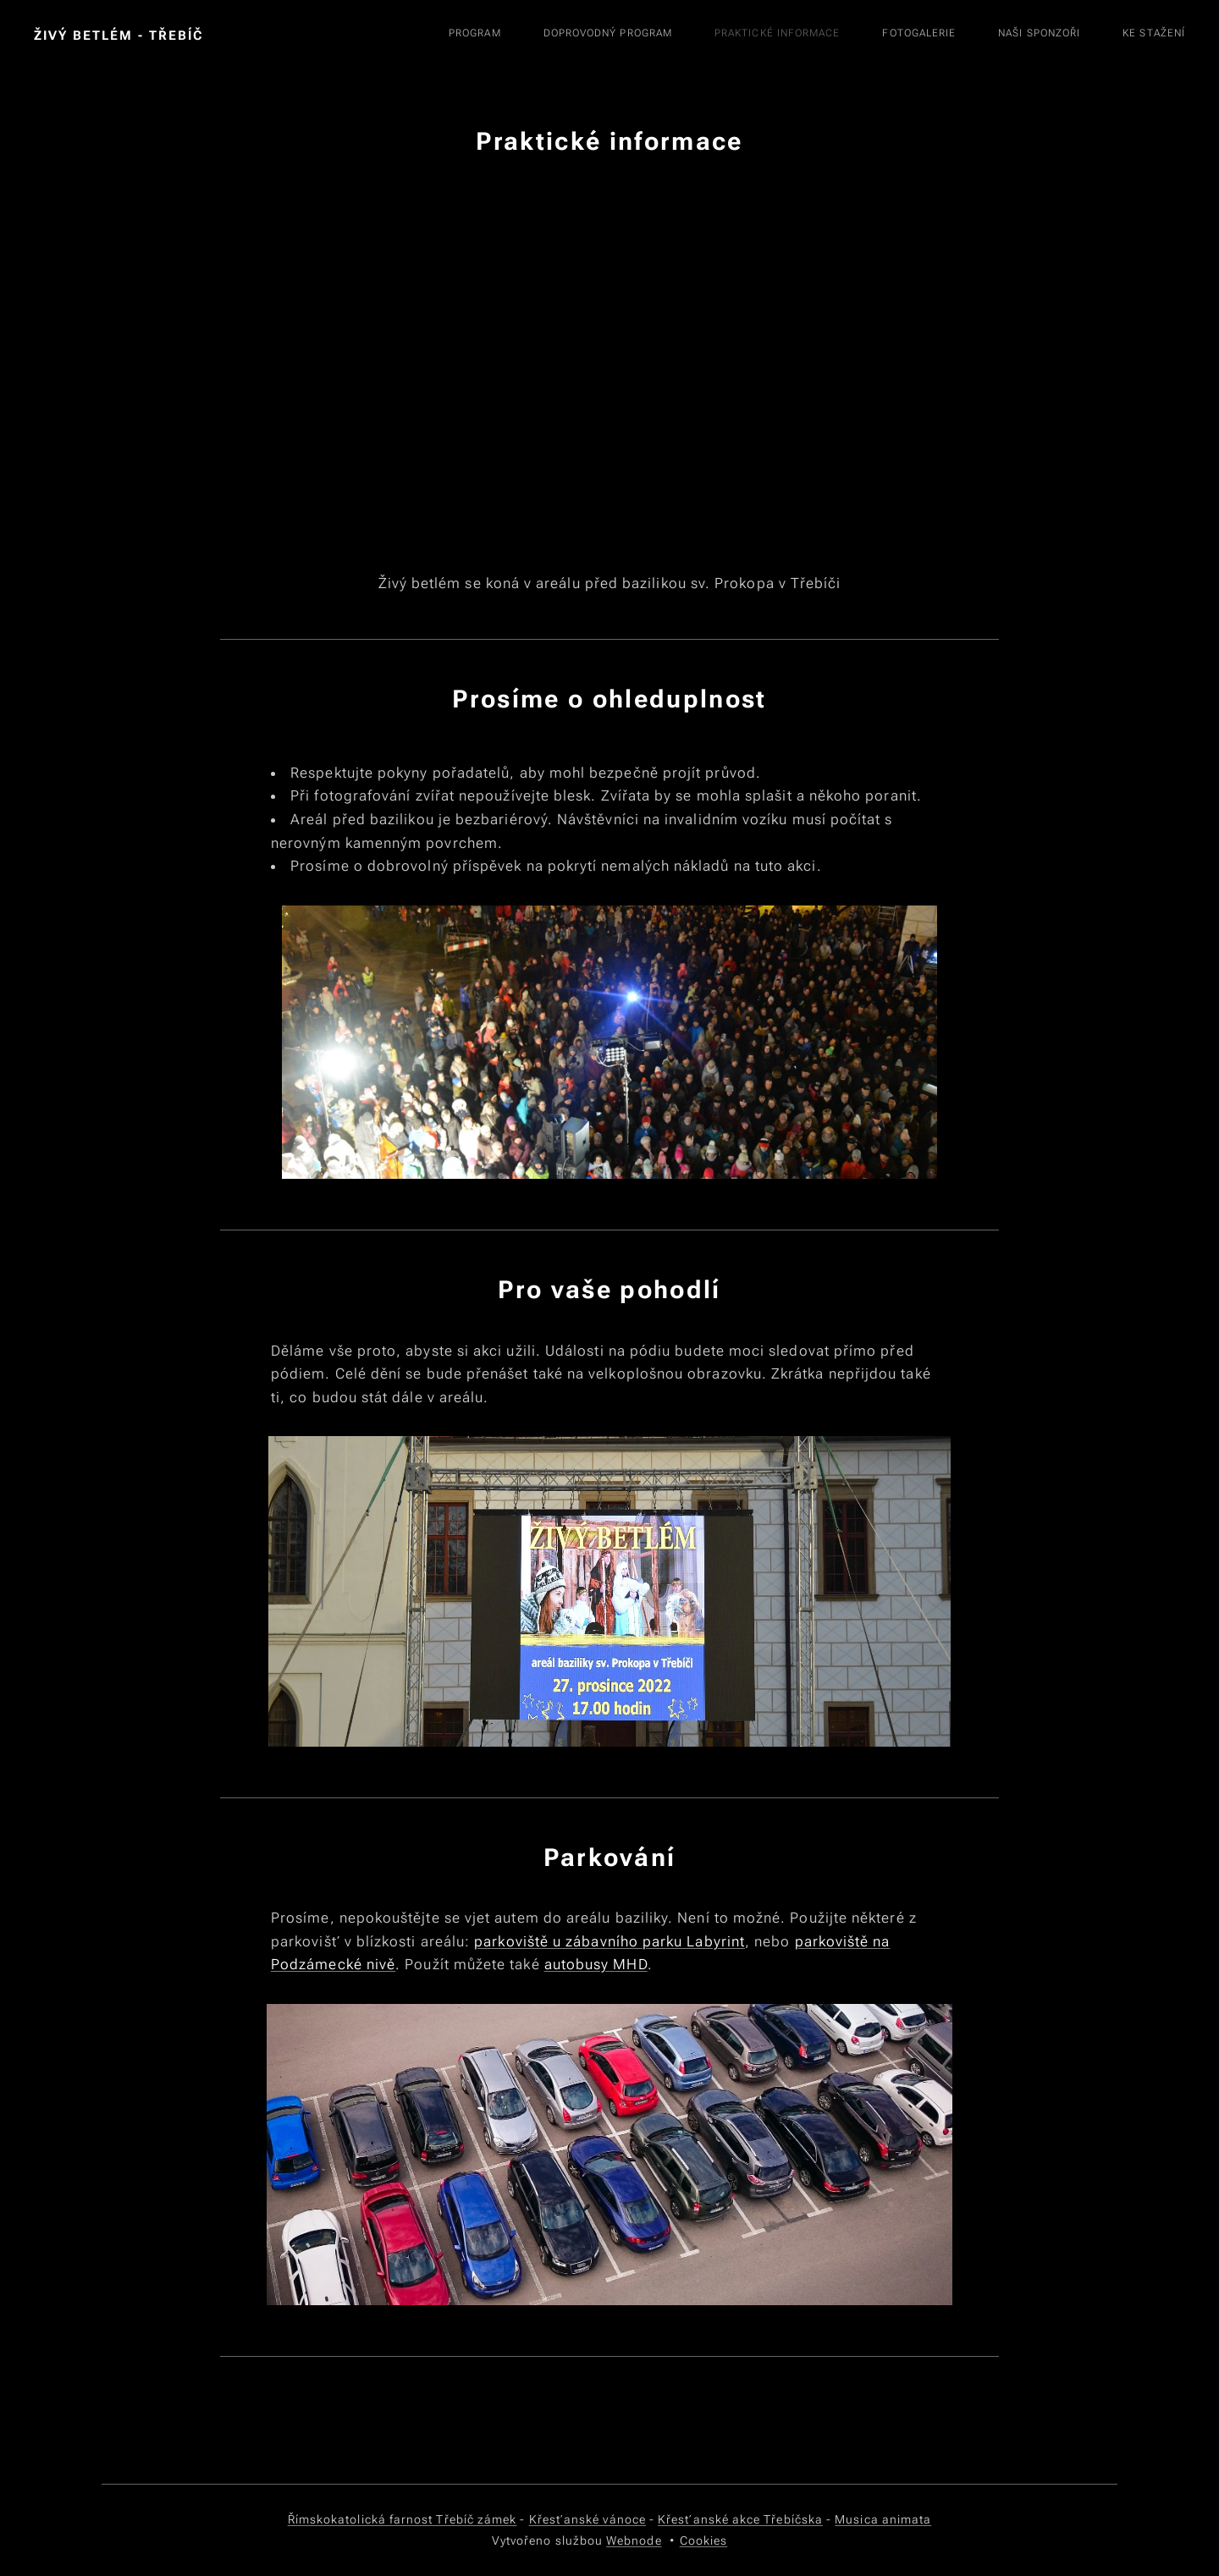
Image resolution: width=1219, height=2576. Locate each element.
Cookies (704, 2540)
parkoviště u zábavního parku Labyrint (609, 1941)
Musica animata (883, 2519)
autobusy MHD (596, 1964)
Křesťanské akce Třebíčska (740, 2519)
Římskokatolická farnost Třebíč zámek (402, 2519)
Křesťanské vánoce (587, 2519)
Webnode (634, 2540)
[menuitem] (914, 35)
